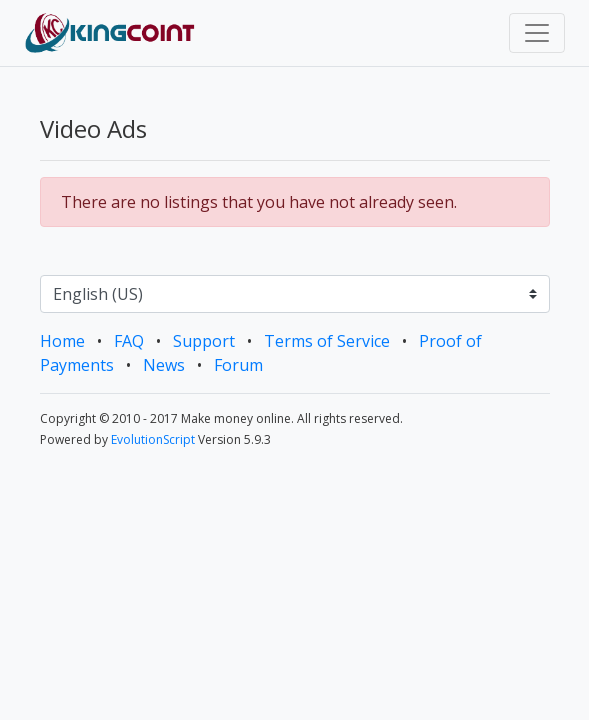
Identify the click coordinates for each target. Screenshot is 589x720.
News (164, 365)
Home (62, 341)
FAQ (129, 341)
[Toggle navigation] (537, 33)
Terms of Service (327, 341)
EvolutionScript (153, 439)
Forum (238, 365)
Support (204, 341)
